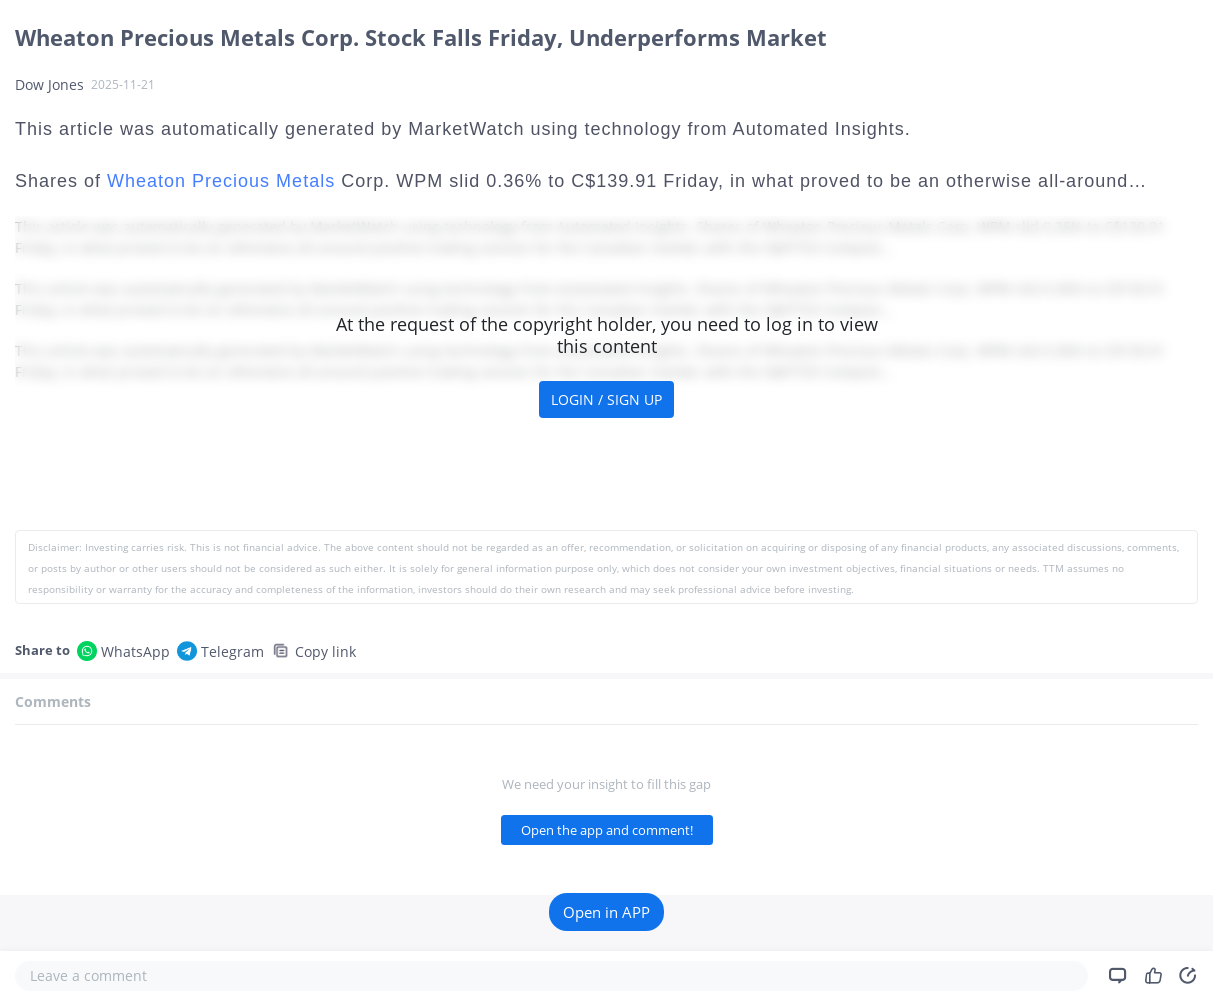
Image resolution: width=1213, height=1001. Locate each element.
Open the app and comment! (607, 830)
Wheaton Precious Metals (221, 181)
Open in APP (606, 912)
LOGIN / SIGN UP (606, 399)
